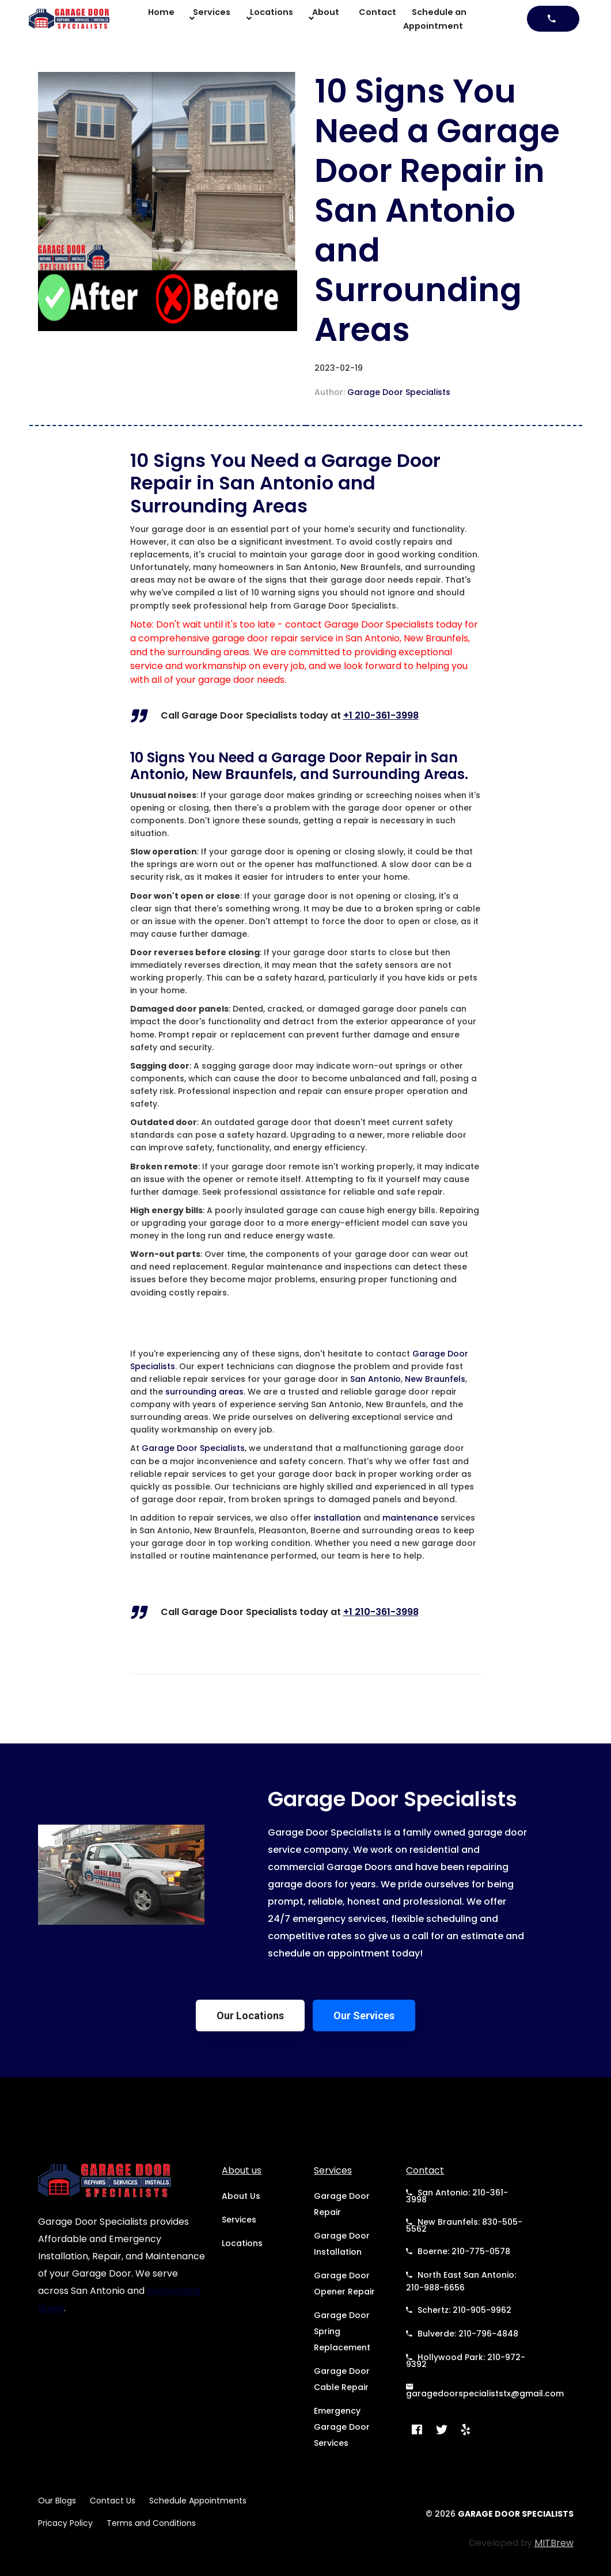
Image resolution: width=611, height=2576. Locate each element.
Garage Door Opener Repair (344, 2283)
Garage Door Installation (342, 2244)
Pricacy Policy (65, 2523)
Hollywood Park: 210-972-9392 (465, 2360)
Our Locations (250, 2015)
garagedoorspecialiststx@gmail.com (485, 2390)
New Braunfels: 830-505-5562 (464, 2225)
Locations (242, 2243)
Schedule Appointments (197, 2500)
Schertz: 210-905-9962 (458, 2310)
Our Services (363, 2015)
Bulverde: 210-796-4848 (462, 2333)
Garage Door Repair (342, 2204)
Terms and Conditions (151, 2523)
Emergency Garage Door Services (342, 2427)
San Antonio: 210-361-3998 (457, 2196)
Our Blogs (57, 2500)
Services (239, 2219)
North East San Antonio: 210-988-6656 (461, 2281)
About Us (241, 2196)
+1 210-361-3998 (381, 715)
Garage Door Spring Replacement (342, 2331)
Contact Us (112, 2500)
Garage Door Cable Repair (342, 2379)
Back (54, 455)
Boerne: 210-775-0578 (458, 2251)
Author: (382, 392)
